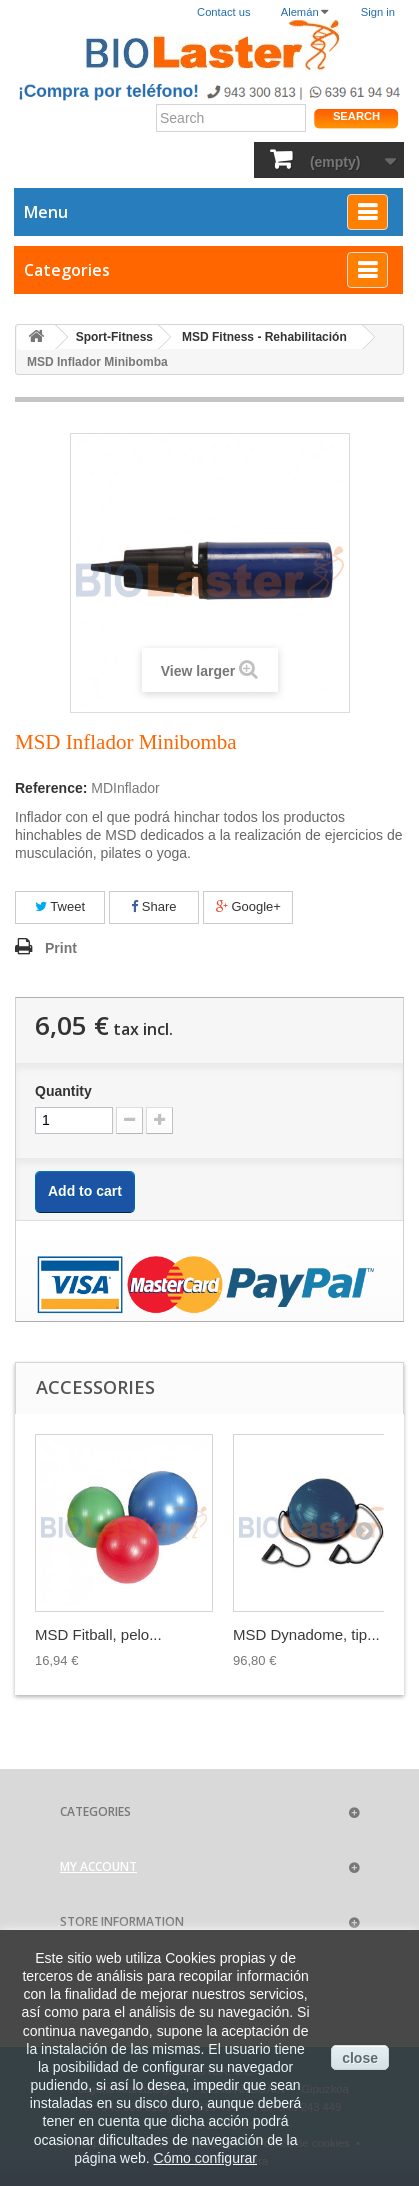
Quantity (63, 1091)
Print (61, 948)
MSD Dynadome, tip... (306, 1634)
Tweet (60, 906)
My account (98, 1866)
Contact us (223, 12)
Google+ (248, 906)
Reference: (51, 788)
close (360, 2058)
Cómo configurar (206, 2158)
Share (153, 906)
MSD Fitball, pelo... (98, 1634)
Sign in (378, 12)
